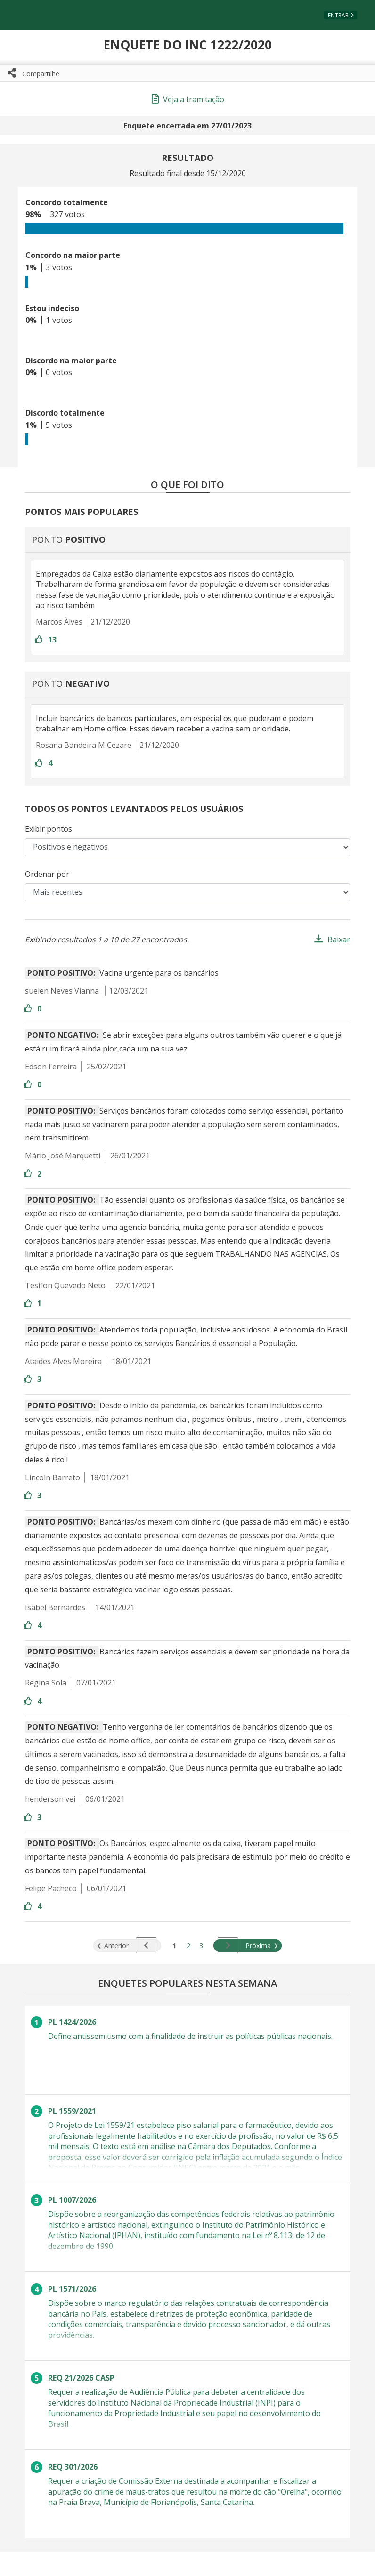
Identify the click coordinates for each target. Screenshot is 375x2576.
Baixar (338, 939)
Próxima (250, 1945)
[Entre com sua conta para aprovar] (39, 639)
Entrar (338, 15)
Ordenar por (47, 874)
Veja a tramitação (188, 99)
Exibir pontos (48, 829)
